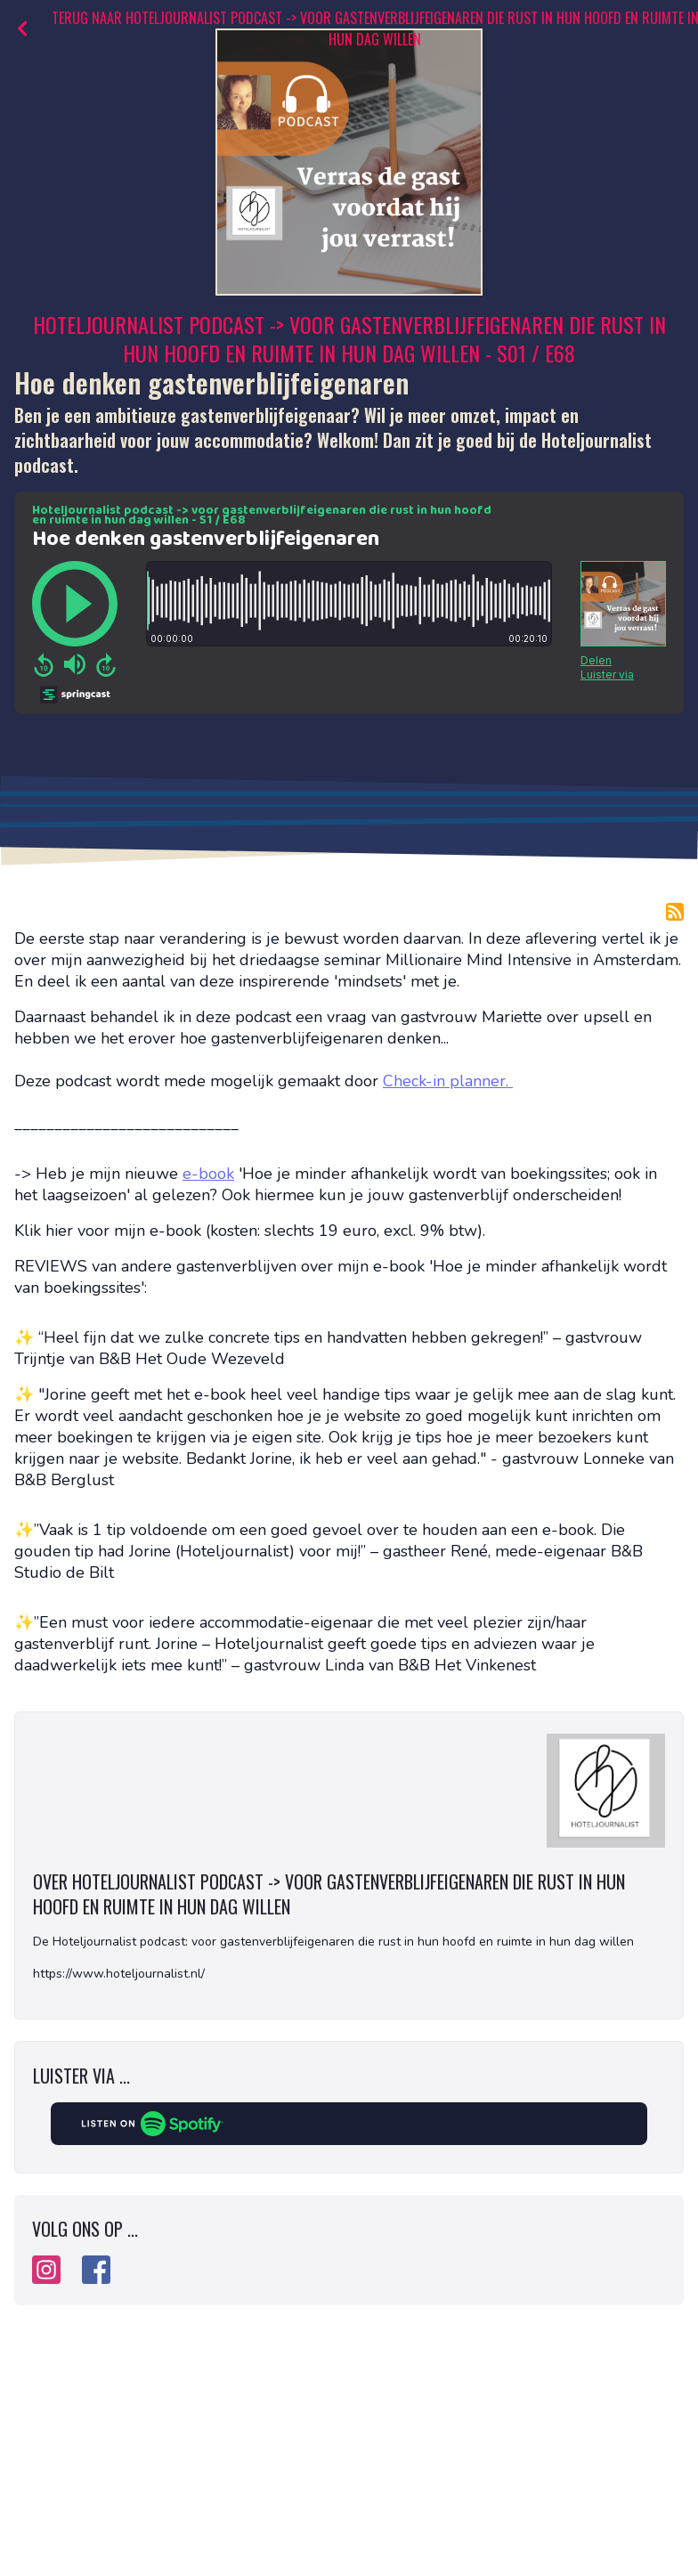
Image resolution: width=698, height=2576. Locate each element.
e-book (208, 1173)
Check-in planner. (448, 1081)
